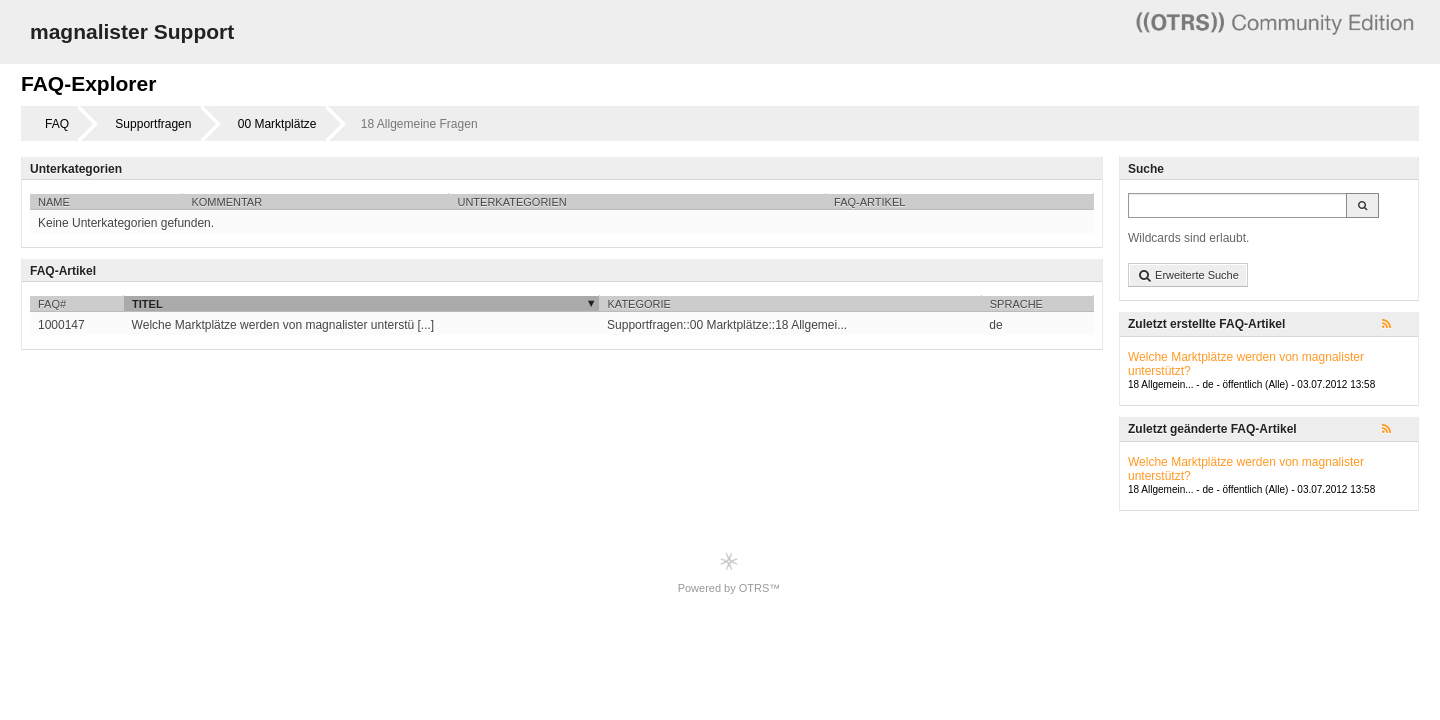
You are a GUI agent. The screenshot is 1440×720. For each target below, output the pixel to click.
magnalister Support (132, 31)
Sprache (1016, 304)
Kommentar (226, 202)
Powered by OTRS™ (729, 572)
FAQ (57, 124)
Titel (147, 304)
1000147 (61, 325)
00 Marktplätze (277, 124)
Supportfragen (153, 124)
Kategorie (639, 304)
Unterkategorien (511, 202)
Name (54, 202)
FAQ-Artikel (869, 202)
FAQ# (52, 304)
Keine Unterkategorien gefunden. (126, 223)
